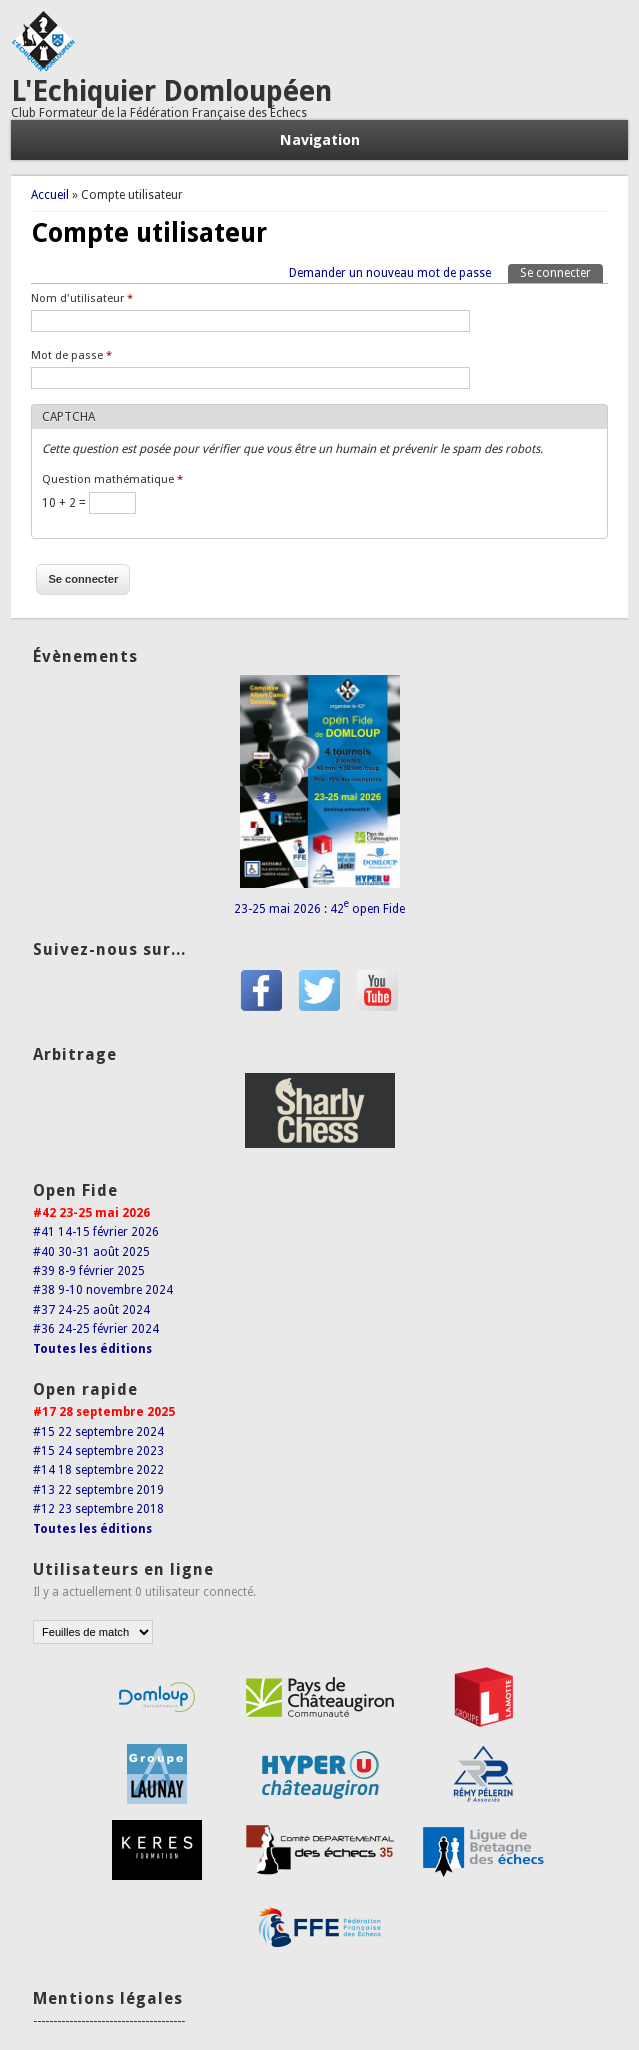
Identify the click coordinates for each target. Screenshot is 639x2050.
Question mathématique (112, 479)
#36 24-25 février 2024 (96, 1329)
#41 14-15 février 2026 (96, 1232)
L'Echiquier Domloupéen (171, 91)
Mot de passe (71, 355)
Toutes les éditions (92, 1349)
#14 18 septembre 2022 (98, 1470)
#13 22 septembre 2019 (98, 1490)
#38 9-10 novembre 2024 (103, 1290)
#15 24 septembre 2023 (98, 1451)
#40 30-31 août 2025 (91, 1252)
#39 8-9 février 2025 (89, 1271)
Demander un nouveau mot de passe (390, 273)
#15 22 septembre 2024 (98, 1432)
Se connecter (561, 272)
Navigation (320, 140)
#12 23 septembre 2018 (98, 1509)
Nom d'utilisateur (82, 298)
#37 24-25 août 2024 (91, 1310)
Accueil (50, 195)
